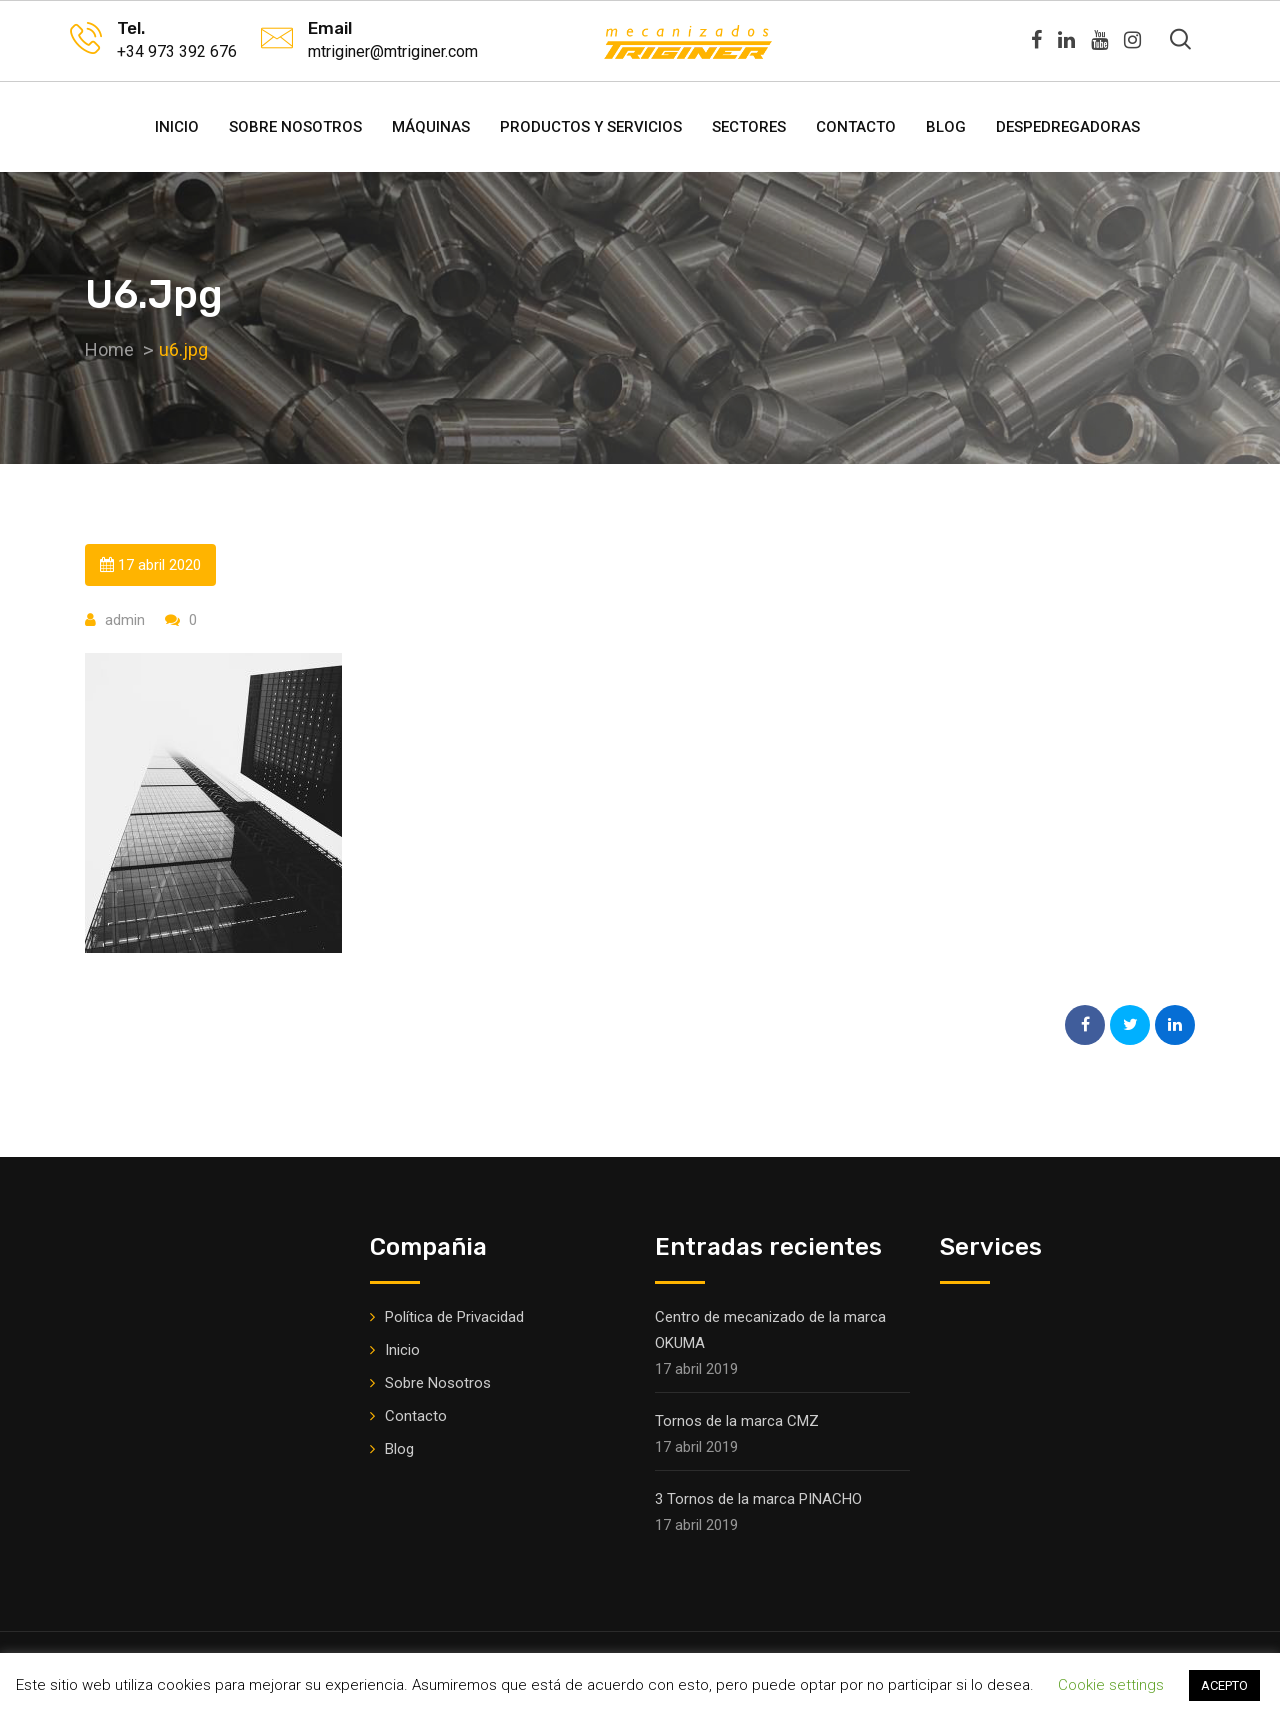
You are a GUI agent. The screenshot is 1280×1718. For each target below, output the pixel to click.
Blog (946, 127)
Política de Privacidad (454, 1317)
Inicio (177, 127)
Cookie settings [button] (1111, 1685)
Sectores (749, 127)
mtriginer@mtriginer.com (393, 51)
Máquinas (431, 127)
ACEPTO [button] (1224, 1685)
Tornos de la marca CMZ (737, 1421)
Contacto (856, 127)
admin (125, 620)
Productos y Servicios (591, 127)
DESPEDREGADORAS (1068, 127)
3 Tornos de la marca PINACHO (758, 1499)
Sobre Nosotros (295, 127)
